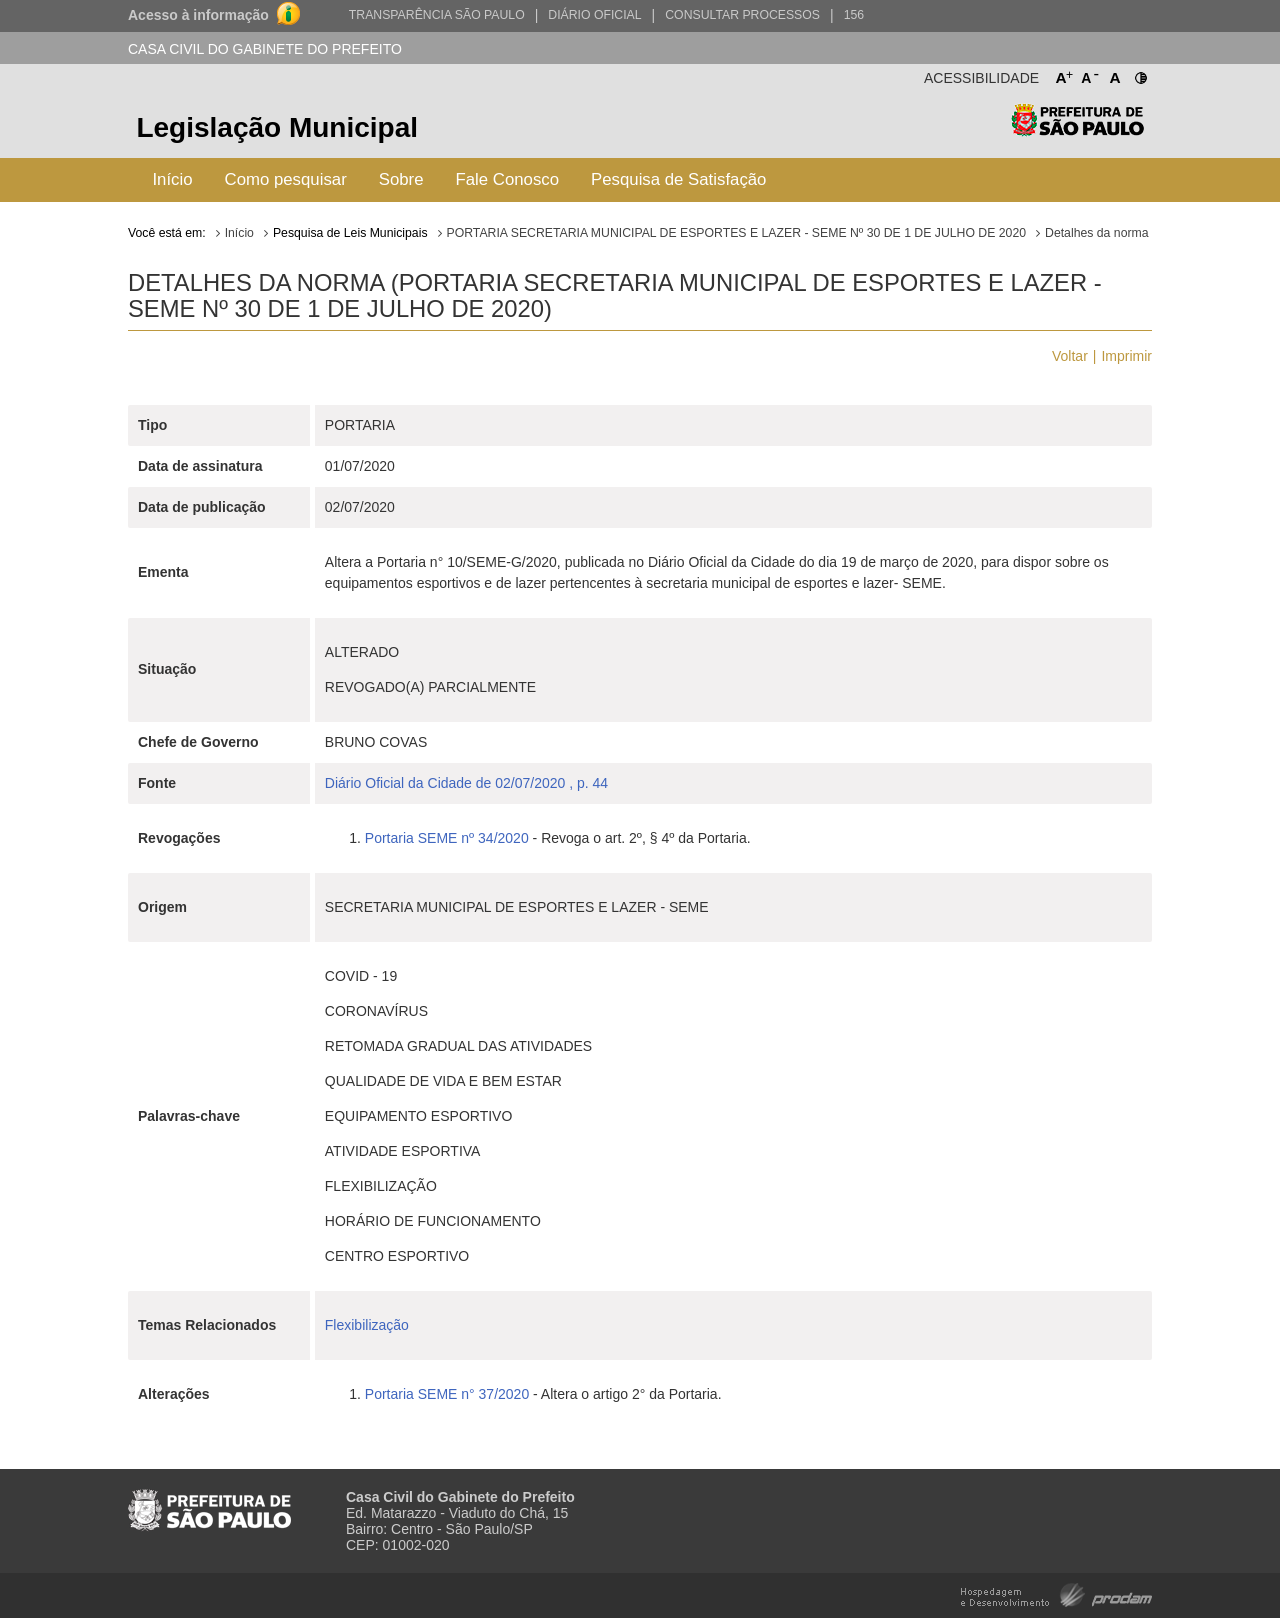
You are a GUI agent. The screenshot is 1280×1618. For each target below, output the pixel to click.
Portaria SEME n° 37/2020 (447, 1394)
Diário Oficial (594, 15)
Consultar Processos (742, 15)
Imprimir (1126, 356)
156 (854, 15)
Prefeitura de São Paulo (1077, 130)
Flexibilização (367, 1325)
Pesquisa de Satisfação (678, 179)
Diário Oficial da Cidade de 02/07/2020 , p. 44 (466, 783)
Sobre (401, 179)
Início (172, 179)
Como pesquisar (286, 179)
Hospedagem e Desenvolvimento (1056, 1593)
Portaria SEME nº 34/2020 (447, 838)
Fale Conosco (508, 179)
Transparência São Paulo (437, 15)
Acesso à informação (198, 15)
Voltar (1070, 356)
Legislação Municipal (277, 127)
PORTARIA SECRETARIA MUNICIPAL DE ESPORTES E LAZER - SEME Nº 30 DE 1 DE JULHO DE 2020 (736, 233)
